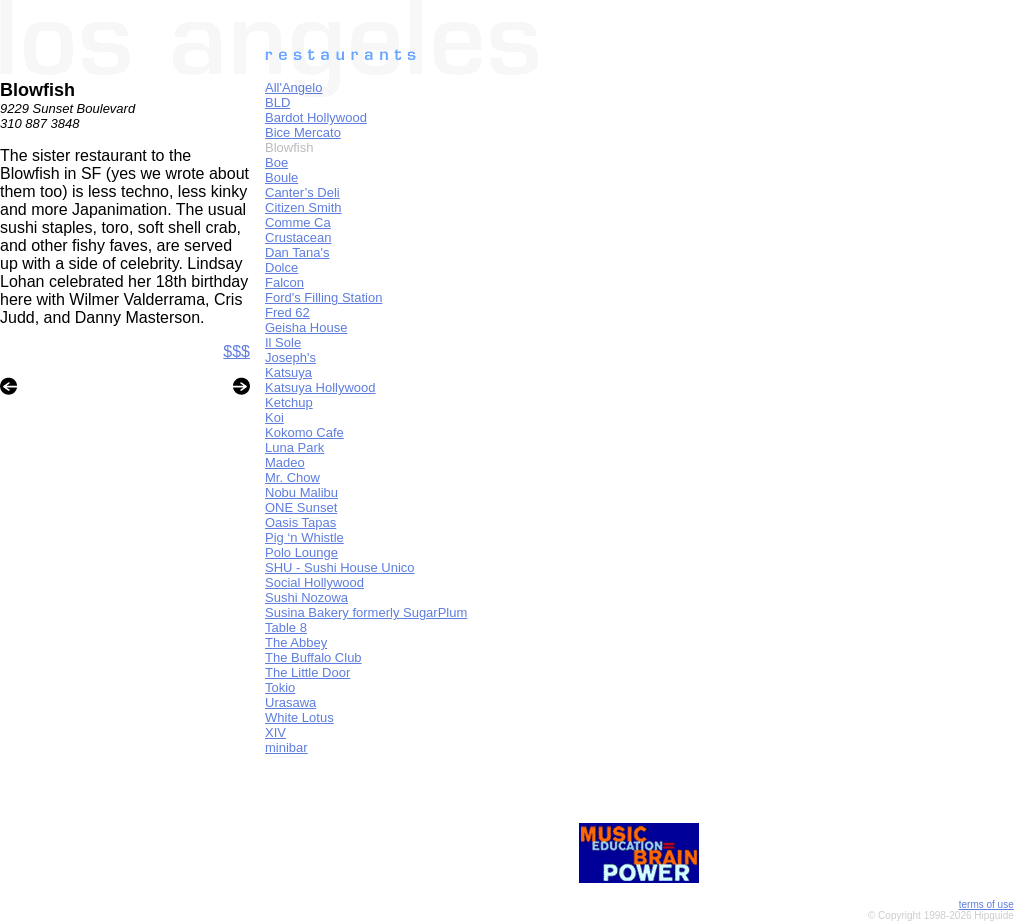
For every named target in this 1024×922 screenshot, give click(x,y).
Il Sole (283, 342)
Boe (276, 162)
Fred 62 (287, 312)
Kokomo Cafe (304, 432)
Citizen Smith (303, 207)
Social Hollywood (314, 582)
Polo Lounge (301, 552)
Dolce (281, 267)
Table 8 (286, 627)
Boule (281, 177)
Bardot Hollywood (316, 117)
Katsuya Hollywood (320, 387)
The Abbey (296, 642)
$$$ (236, 351)
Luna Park (294, 447)
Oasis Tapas (300, 522)
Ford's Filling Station (323, 297)
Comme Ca (298, 222)
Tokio (280, 687)
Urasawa (290, 702)
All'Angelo (293, 87)
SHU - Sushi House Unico (340, 567)
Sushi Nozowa (306, 597)
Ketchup (289, 402)
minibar (286, 747)
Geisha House (306, 327)
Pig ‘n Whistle (304, 537)
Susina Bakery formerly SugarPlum (366, 612)
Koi (274, 417)
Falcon (284, 282)
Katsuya (288, 372)
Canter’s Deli (302, 192)
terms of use (986, 904)
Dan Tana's (297, 252)
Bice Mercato (303, 132)
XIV (275, 732)
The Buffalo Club (313, 657)
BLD (277, 102)
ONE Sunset (301, 507)
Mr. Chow (292, 477)
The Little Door (307, 672)
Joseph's (290, 357)
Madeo (285, 462)
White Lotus (299, 717)
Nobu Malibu (301, 492)
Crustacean (298, 237)
